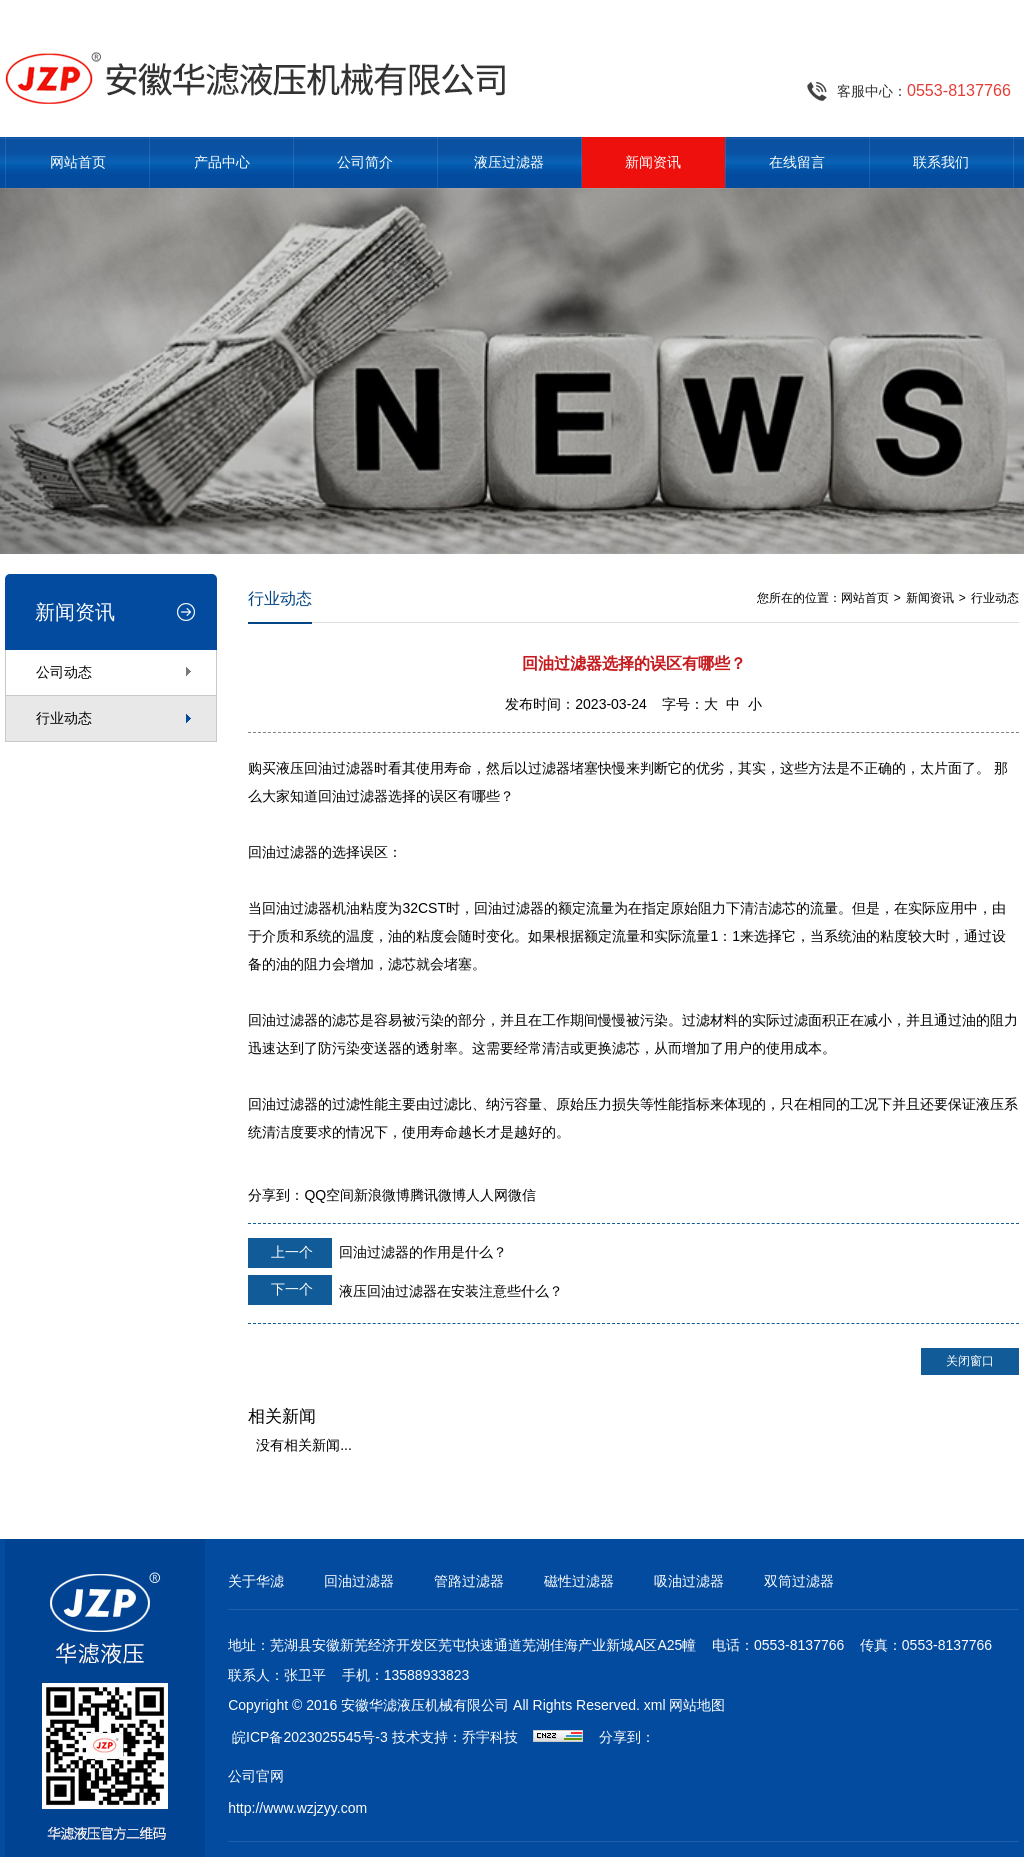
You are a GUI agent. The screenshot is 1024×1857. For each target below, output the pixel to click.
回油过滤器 (359, 1581)
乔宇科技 (490, 1737)
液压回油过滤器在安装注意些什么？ (405, 1290)
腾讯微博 (438, 1195)
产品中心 (222, 162)
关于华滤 (256, 1581)
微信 (522, 1195)
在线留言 (797, 162)
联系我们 (941, 162)
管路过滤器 (469, 1581)
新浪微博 (382, 1195)
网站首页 (78, 162)
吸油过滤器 (689, 1581)
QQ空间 (329, 1195)
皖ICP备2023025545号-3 (310, 1737)
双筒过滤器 (799, 1581)
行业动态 (64, 718)
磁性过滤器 (579, 1581)
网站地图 (697, 1705)
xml (655, 1705)
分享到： (276, 1195)
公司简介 (365, 162)
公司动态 (64, 672)
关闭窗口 (970, 1361)
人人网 (487, 1195)
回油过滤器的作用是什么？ (377, 1253)
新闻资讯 (653, 162)
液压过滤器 (509, 162)
